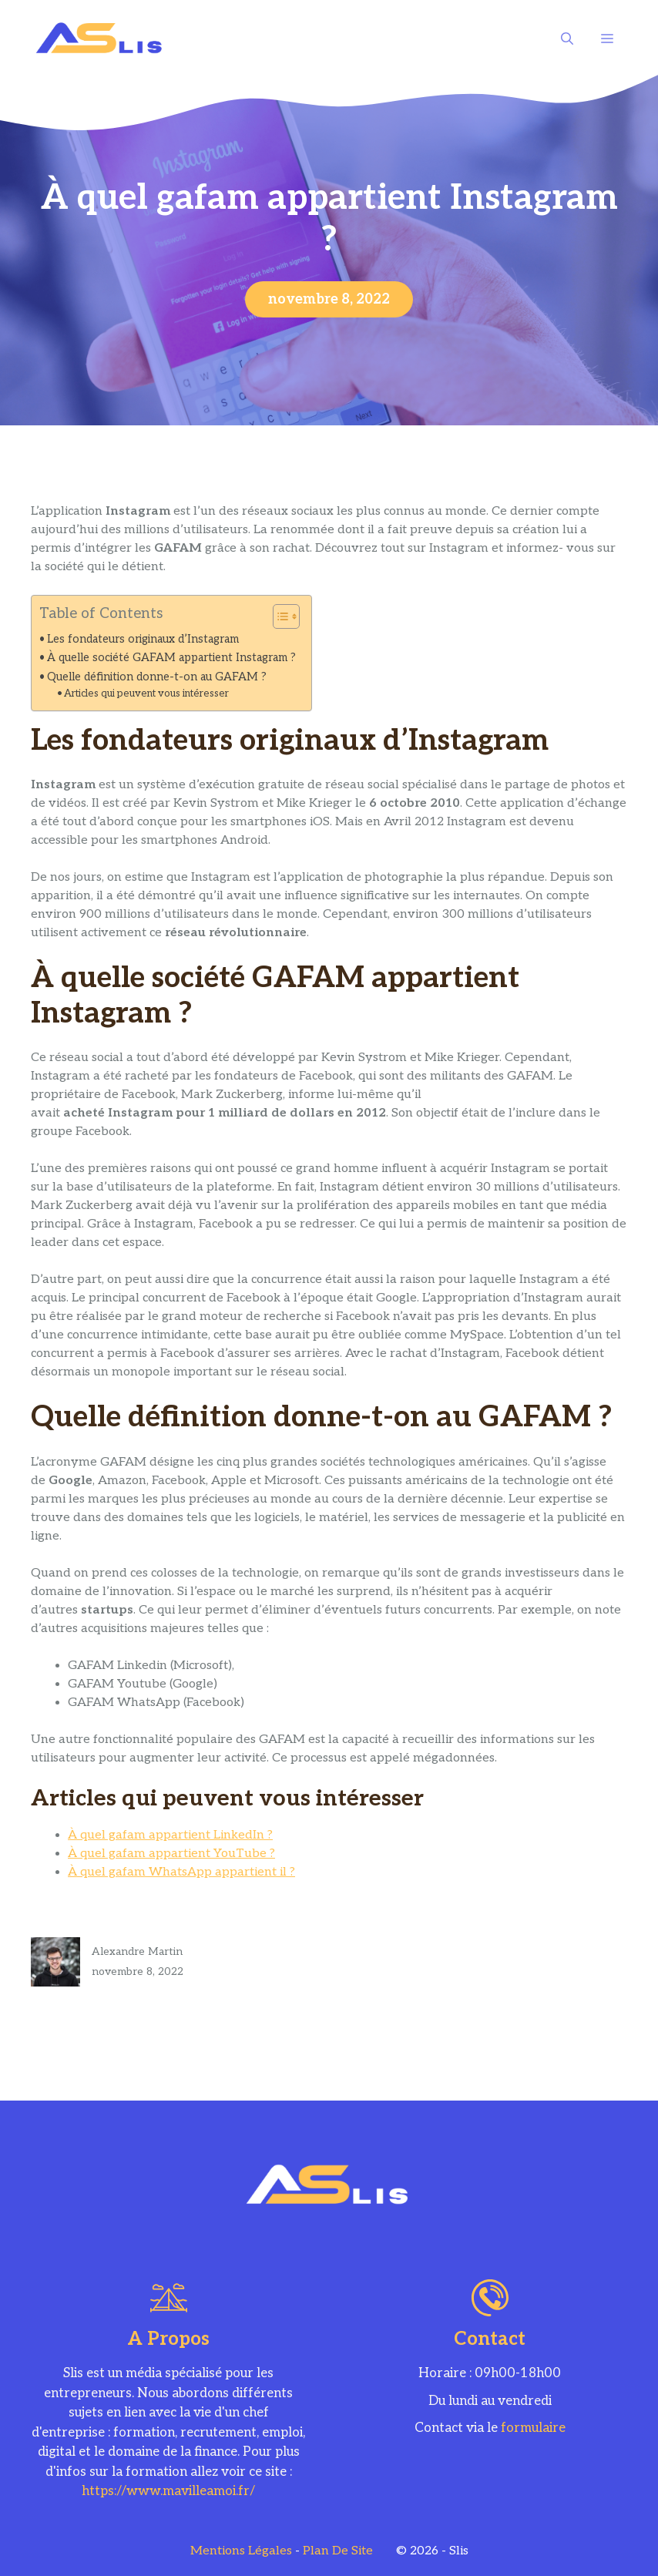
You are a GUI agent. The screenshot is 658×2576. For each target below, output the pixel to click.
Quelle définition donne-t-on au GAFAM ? (157, 676)
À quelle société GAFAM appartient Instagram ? (171, 657)
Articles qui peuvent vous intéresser (146, 693)
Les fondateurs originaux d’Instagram (143, 639)
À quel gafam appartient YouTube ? (171, 1853)
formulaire (533, 2428)
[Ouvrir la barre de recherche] (567, 38)
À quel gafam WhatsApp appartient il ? (181, 1872)
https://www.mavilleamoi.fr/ (168, 2491)
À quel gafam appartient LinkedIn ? (170, 1835)
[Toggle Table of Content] (278, 616)
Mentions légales (241, 2551)
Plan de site (338, 2551)
